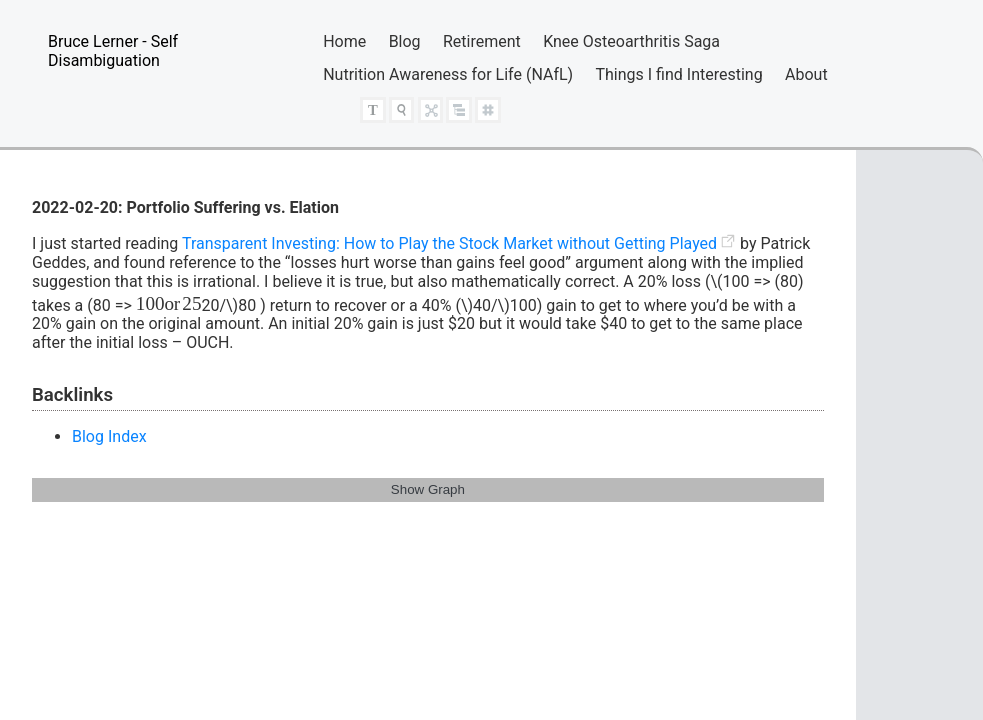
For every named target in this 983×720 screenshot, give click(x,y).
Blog (405, 41)
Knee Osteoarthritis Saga (631, 41)
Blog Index (109, 436)
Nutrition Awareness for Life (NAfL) (448, 74)
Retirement (482, 41)
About (806, 74)
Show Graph (428, 489)
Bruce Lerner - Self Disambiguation (113, 51)
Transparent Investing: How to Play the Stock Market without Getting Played (449, 243)
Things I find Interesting (679, 74)
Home (344, 41)
